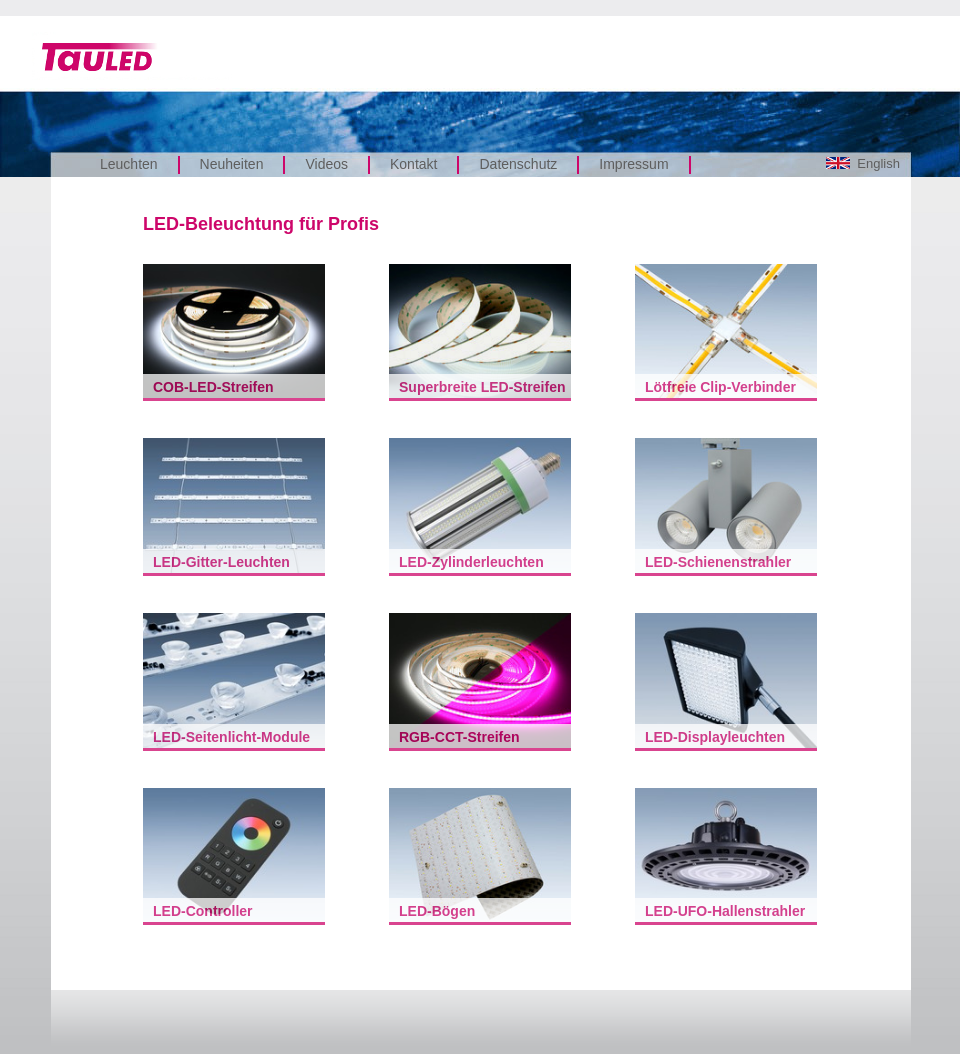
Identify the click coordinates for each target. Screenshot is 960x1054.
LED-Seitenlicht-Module (231, 737)
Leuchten (129, 164)
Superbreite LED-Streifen (482, 387)
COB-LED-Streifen (213, 387)
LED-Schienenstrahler (718, 562)
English (863, 163)
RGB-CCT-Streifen (459, 737)
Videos (326, 164)
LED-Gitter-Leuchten (221, 562)
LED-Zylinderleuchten (471, 562)
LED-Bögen (437, 911)
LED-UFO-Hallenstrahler (725, 911)
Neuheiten (232, 164)
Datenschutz (518, 164)
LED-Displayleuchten (715, 737)
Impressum (633, 164)
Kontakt (413, 164)
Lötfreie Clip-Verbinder (720, 387)
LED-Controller (203, 911)
